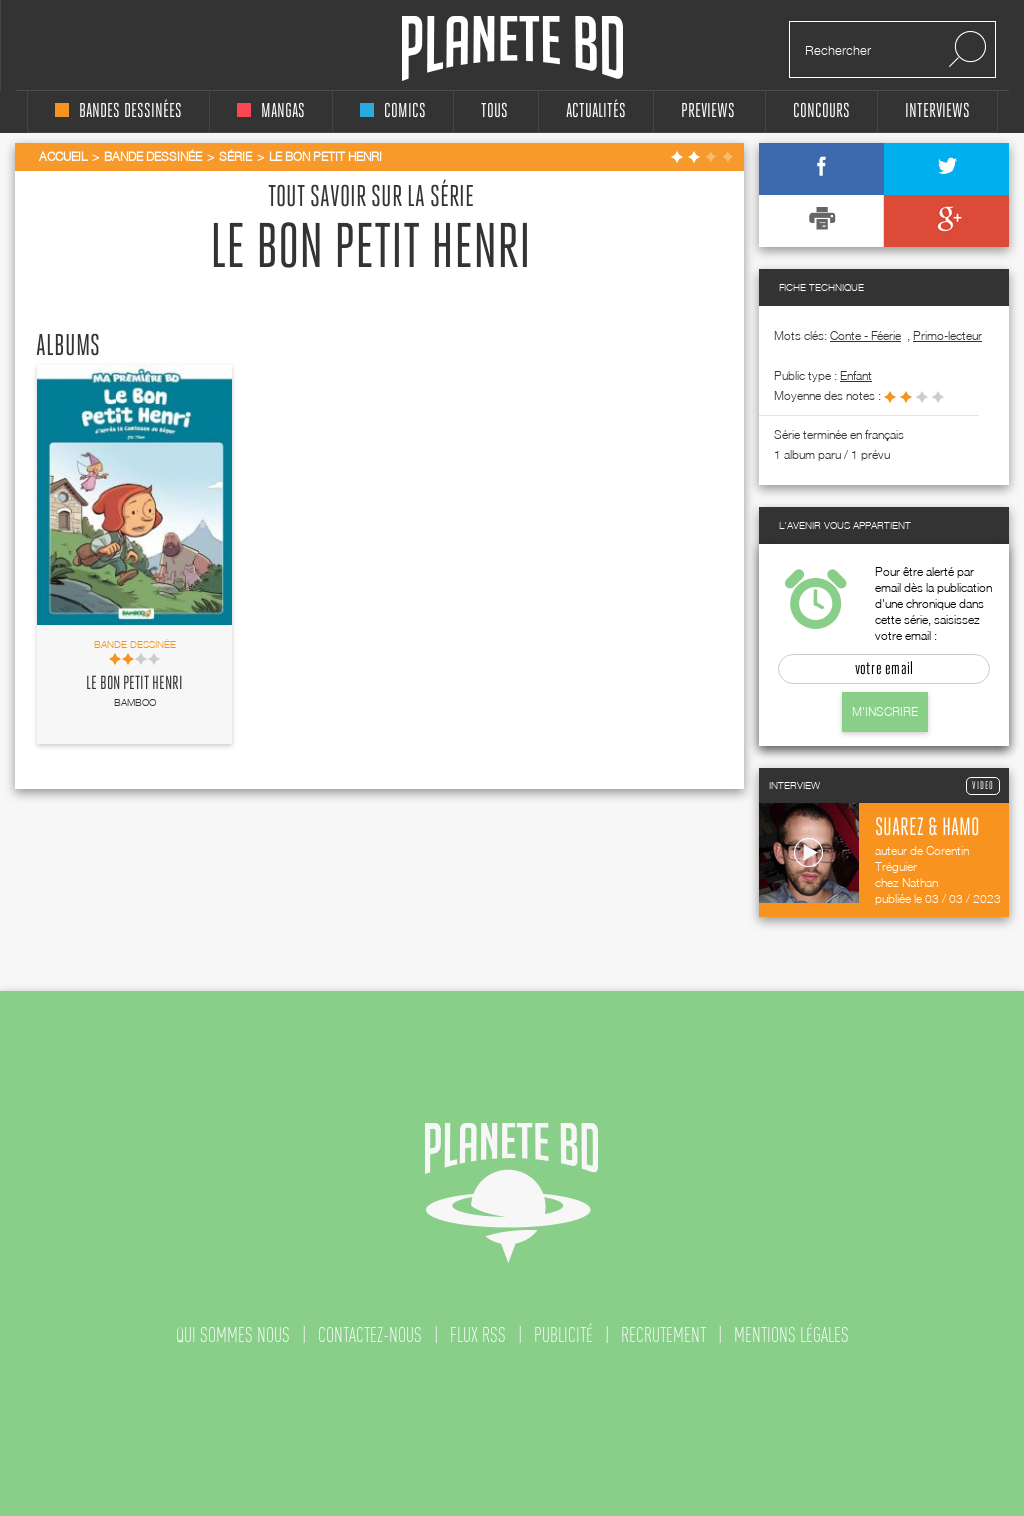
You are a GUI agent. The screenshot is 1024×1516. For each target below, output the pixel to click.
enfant (856, 375)
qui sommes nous (233, 1335)
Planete (512, 48)
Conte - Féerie (865, 335)
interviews (937, 111)
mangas (271, 111)
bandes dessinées (118, 111)
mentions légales (791, 1335)
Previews (708, 111)
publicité (563, 1335)
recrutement (663, 1335)
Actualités (596, 111)
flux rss (478, 1335)
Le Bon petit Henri (134, 684)
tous (494, 111)
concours (821, 111)
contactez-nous (370, 1335)
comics (393, 111)
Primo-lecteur (947, 335)
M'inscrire (885, 711)
